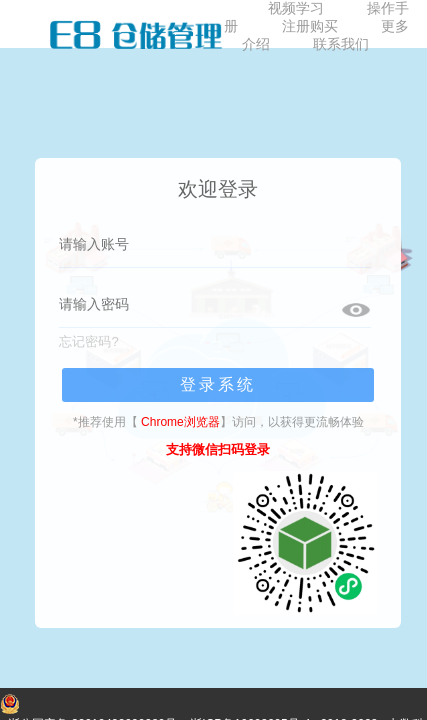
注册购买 (310, 26)
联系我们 (341, 44)
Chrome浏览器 (180, 422)
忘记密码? (88, 341)
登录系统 (218, 384)
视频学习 (296, 8)
